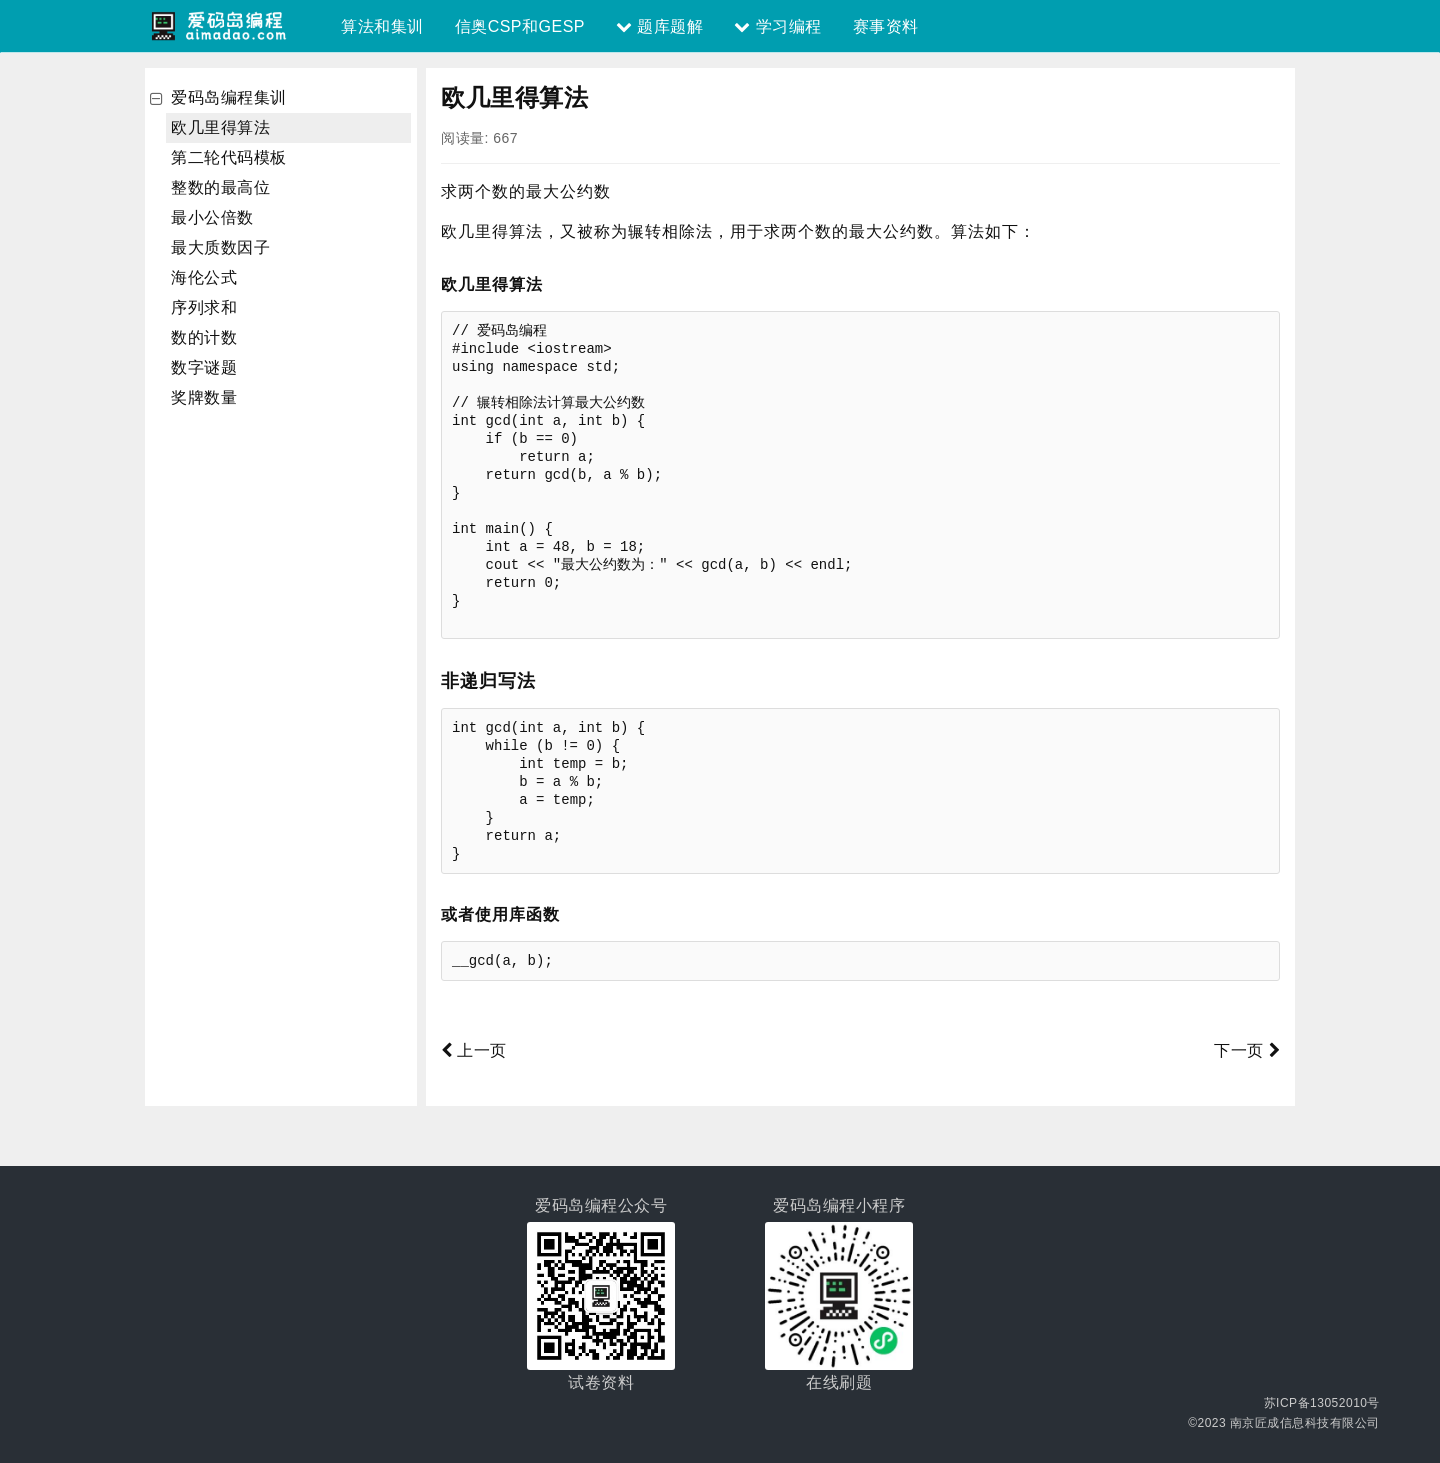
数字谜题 (204, 367)
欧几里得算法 (220, 127)
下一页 (1247, 1050)
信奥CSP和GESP (520, 26)
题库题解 (659, 26)
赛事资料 (886, 26)
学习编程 (777, 26)
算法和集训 (382, 26)
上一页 (474, 1050)
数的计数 (204, 337)
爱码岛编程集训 (229, 97)
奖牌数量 (204, 397)
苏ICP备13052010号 (1322, 1403)
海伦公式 (204, 277)
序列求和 (204, 307)
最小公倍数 (212, 217)
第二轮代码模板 (229, 157)
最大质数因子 (220, 247)
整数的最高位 (220, 187)
